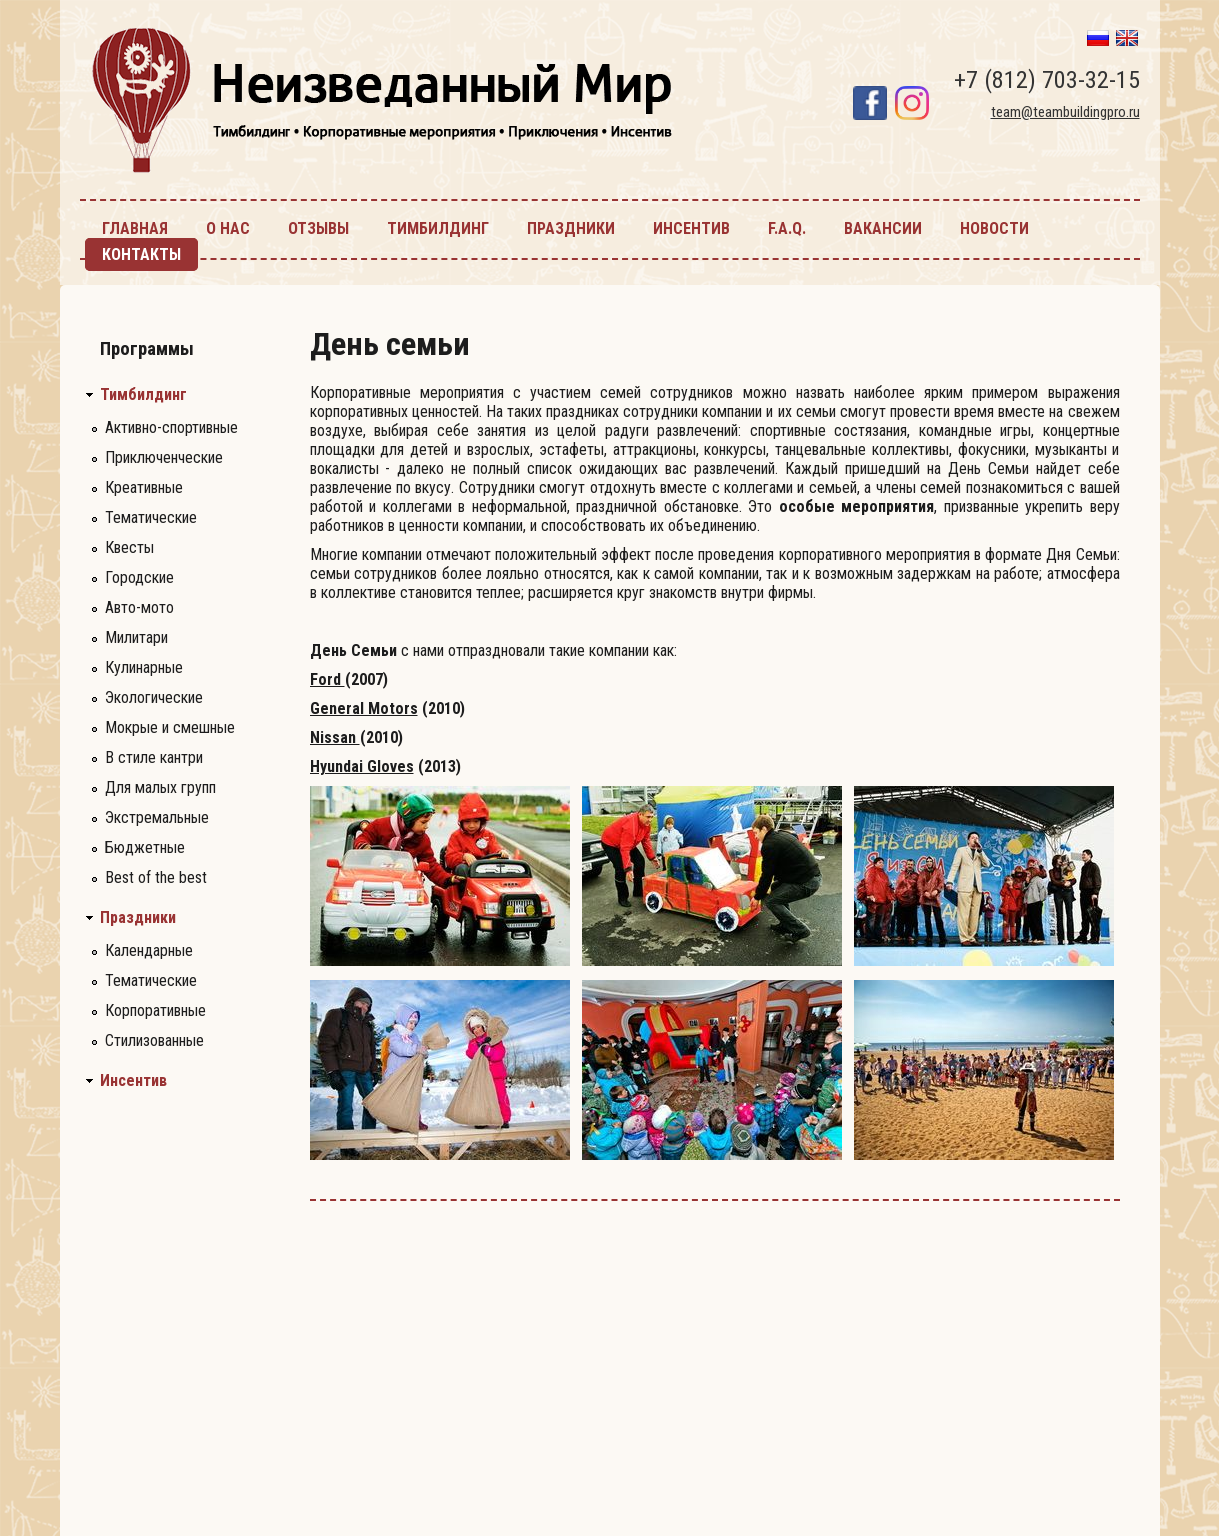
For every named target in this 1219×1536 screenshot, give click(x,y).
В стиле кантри (154, 757)
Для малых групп (160, 787)
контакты (141, 254)
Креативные (144, 487)
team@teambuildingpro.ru (1065, 112)
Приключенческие (164, 457)
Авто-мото (139, 607)
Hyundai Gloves (362, 766)
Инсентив (133, 1081)
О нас (228, 228)
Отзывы (318, 228)
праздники (571, 228)
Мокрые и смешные (170, 727)
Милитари (136, 637)
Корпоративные (155, 1010)
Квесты (129, 547)
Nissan (335, 737)
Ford (327, 679)
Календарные (149, 950)
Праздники (138, 918)
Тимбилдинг (143, 395)
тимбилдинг (438, 228)
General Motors (364, 708)
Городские (139, 577)
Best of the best (156, 877)
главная (135, 228)
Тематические (151, 517)
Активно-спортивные (171, 427)
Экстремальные (157, 817)
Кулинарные (144, 667)
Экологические (154, 697)
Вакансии (883, 228)
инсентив (691, 228)
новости (994, 228)
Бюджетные (145, 847)
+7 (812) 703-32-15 (1047, 80)
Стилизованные (154, 1040)
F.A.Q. (787, 228)
